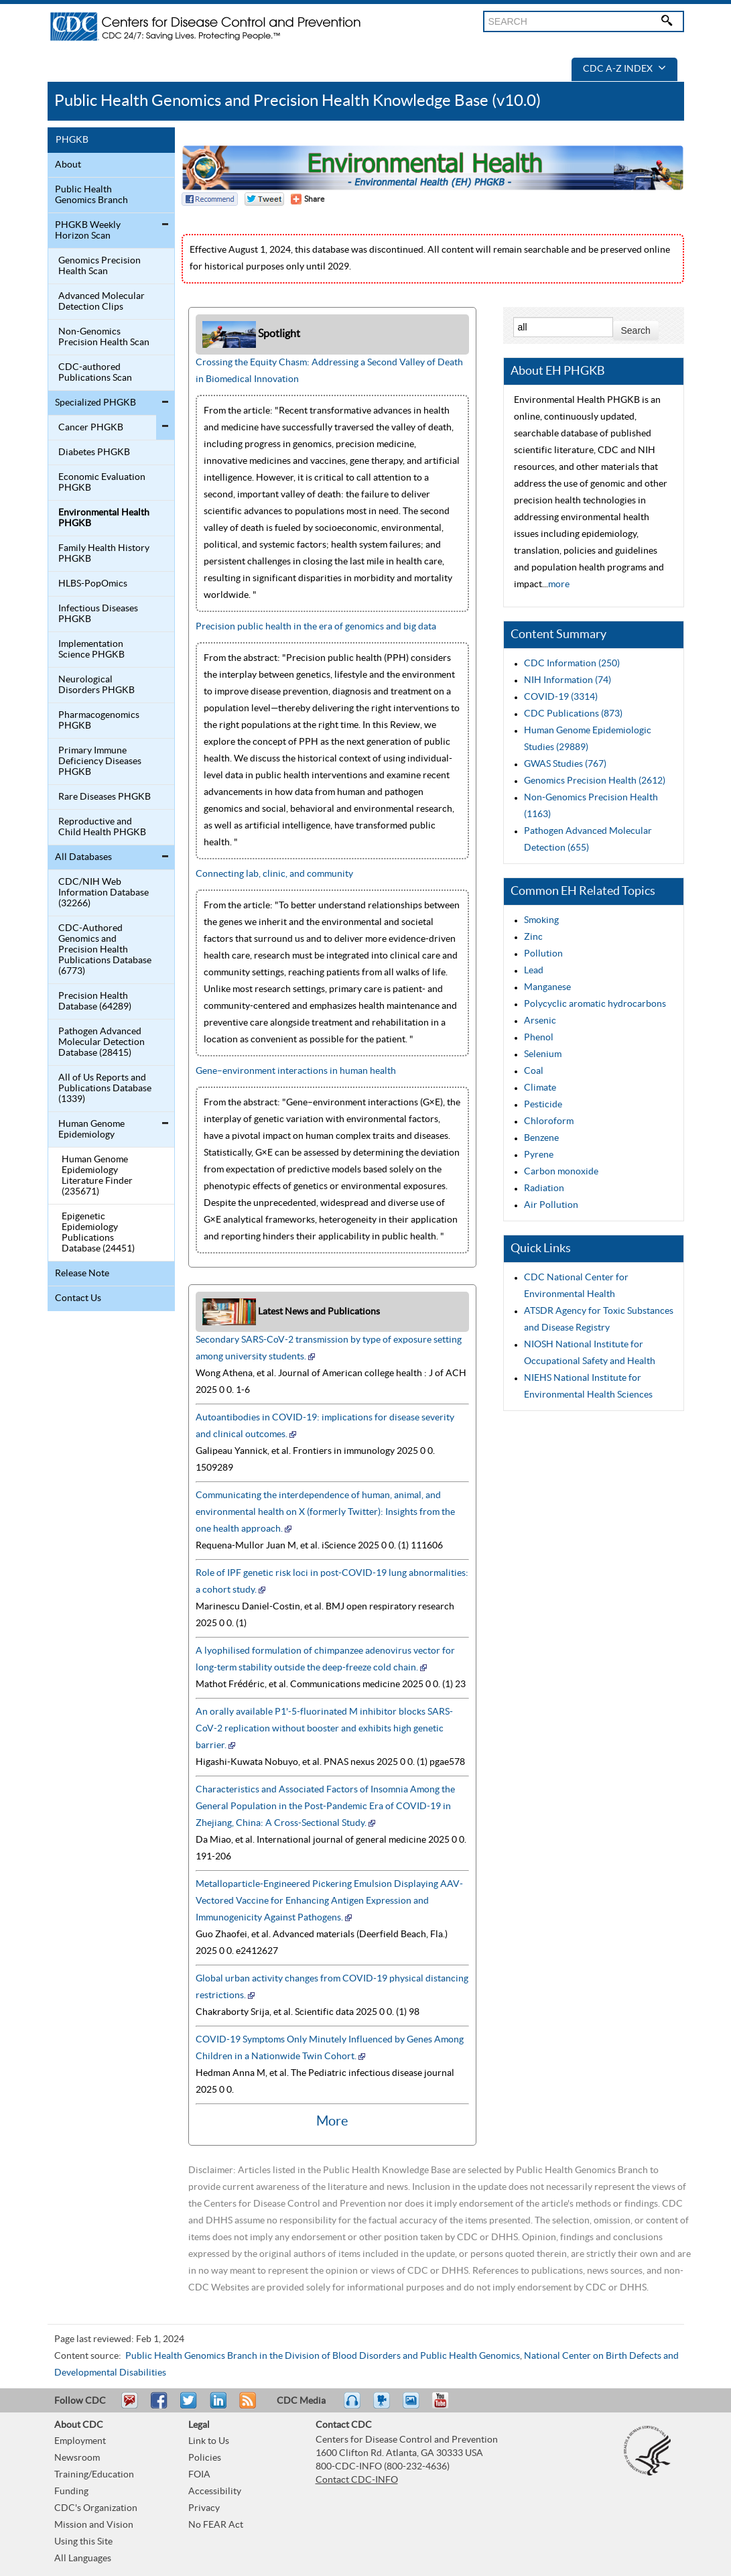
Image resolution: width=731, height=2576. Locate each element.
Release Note (82, 1273)
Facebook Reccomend (210, 199)
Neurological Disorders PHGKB (96, 685)
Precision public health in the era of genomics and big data (316, 626)
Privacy (204, 2508)
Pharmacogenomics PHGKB (98, 721)
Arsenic (540, 1021)
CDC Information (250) (572, 663)
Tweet (189, 2406)
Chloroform (549, 1121)
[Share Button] (307, 199)
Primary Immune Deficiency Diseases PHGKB (99, 761)
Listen (352, 2406)
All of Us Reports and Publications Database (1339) (104, 1088)
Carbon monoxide (561, 1171)
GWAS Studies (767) (565, 764)
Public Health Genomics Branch (91, 195)
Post (216, 2406)
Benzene (541, 1138)
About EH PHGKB (558, 371)
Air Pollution (551, 1205)
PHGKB (72, 140)
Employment (80, 2441)
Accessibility (214, 2491)
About (68, 165)
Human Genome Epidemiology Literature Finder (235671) (97, 1176)
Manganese (547, 987)
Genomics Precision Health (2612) (594, 781)
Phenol (538, 1037)
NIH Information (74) (567, 680)
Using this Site (83, 2542)
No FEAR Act (215, 2525)
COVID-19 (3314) (561, 697)
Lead (533, 970)
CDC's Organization (95, 2508)
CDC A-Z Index (624, 69)
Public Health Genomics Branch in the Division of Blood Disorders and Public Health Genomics (322, 2356)
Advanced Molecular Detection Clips (101, 302)
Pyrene (538, 1155)
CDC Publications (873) (573, 714)
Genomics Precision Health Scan (99, 266)
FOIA (199, 2474)
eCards (414, 2406)
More (332, 2121)
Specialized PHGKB (95, 403)
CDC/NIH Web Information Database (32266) (103, 892)
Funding (71, 2491)
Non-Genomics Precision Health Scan (103, 337)
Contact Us (78, 1298)
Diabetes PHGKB (94, 452)
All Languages (82, 2558)
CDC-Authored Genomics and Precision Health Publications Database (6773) (104, 950)
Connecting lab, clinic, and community (274, 874)
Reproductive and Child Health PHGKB (102, 827)
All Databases (83, 857)
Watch (383, 2406)
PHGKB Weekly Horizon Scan (88, 231)
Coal (533, 1071)
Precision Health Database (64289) (94, 1001)
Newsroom (77, 2458)
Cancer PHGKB (90, 427)
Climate (540, 1088)
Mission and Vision (93, 2525)
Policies (204, 2458)
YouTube (447, 2406)
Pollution (543, 954)
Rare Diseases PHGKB (104, 797)
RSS (246, 2406)
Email (129, 2406)
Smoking (541, 920)
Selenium (542, 1054)
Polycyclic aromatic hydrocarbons (595, 1004)
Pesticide (543, 1104)
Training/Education (94, 2474)
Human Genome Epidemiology (91, 1129)
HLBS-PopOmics (92, 584)
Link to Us (208, 2441)
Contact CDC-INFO (357, 2480)
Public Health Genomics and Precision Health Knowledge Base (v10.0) (297, 101)
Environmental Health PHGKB (103, 518)
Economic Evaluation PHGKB (101, 483)
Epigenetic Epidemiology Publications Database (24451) (98, 1232)
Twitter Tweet (264, 199)
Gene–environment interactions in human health (296, 1071)
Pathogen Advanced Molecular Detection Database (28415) (101, 1042)
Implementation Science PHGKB (91, 649)
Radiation (544, 1188)
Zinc (533, 937)
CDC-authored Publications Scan (95, 373)
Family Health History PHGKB (103, 554)
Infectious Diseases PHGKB (98, 614)
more (559, 584)
